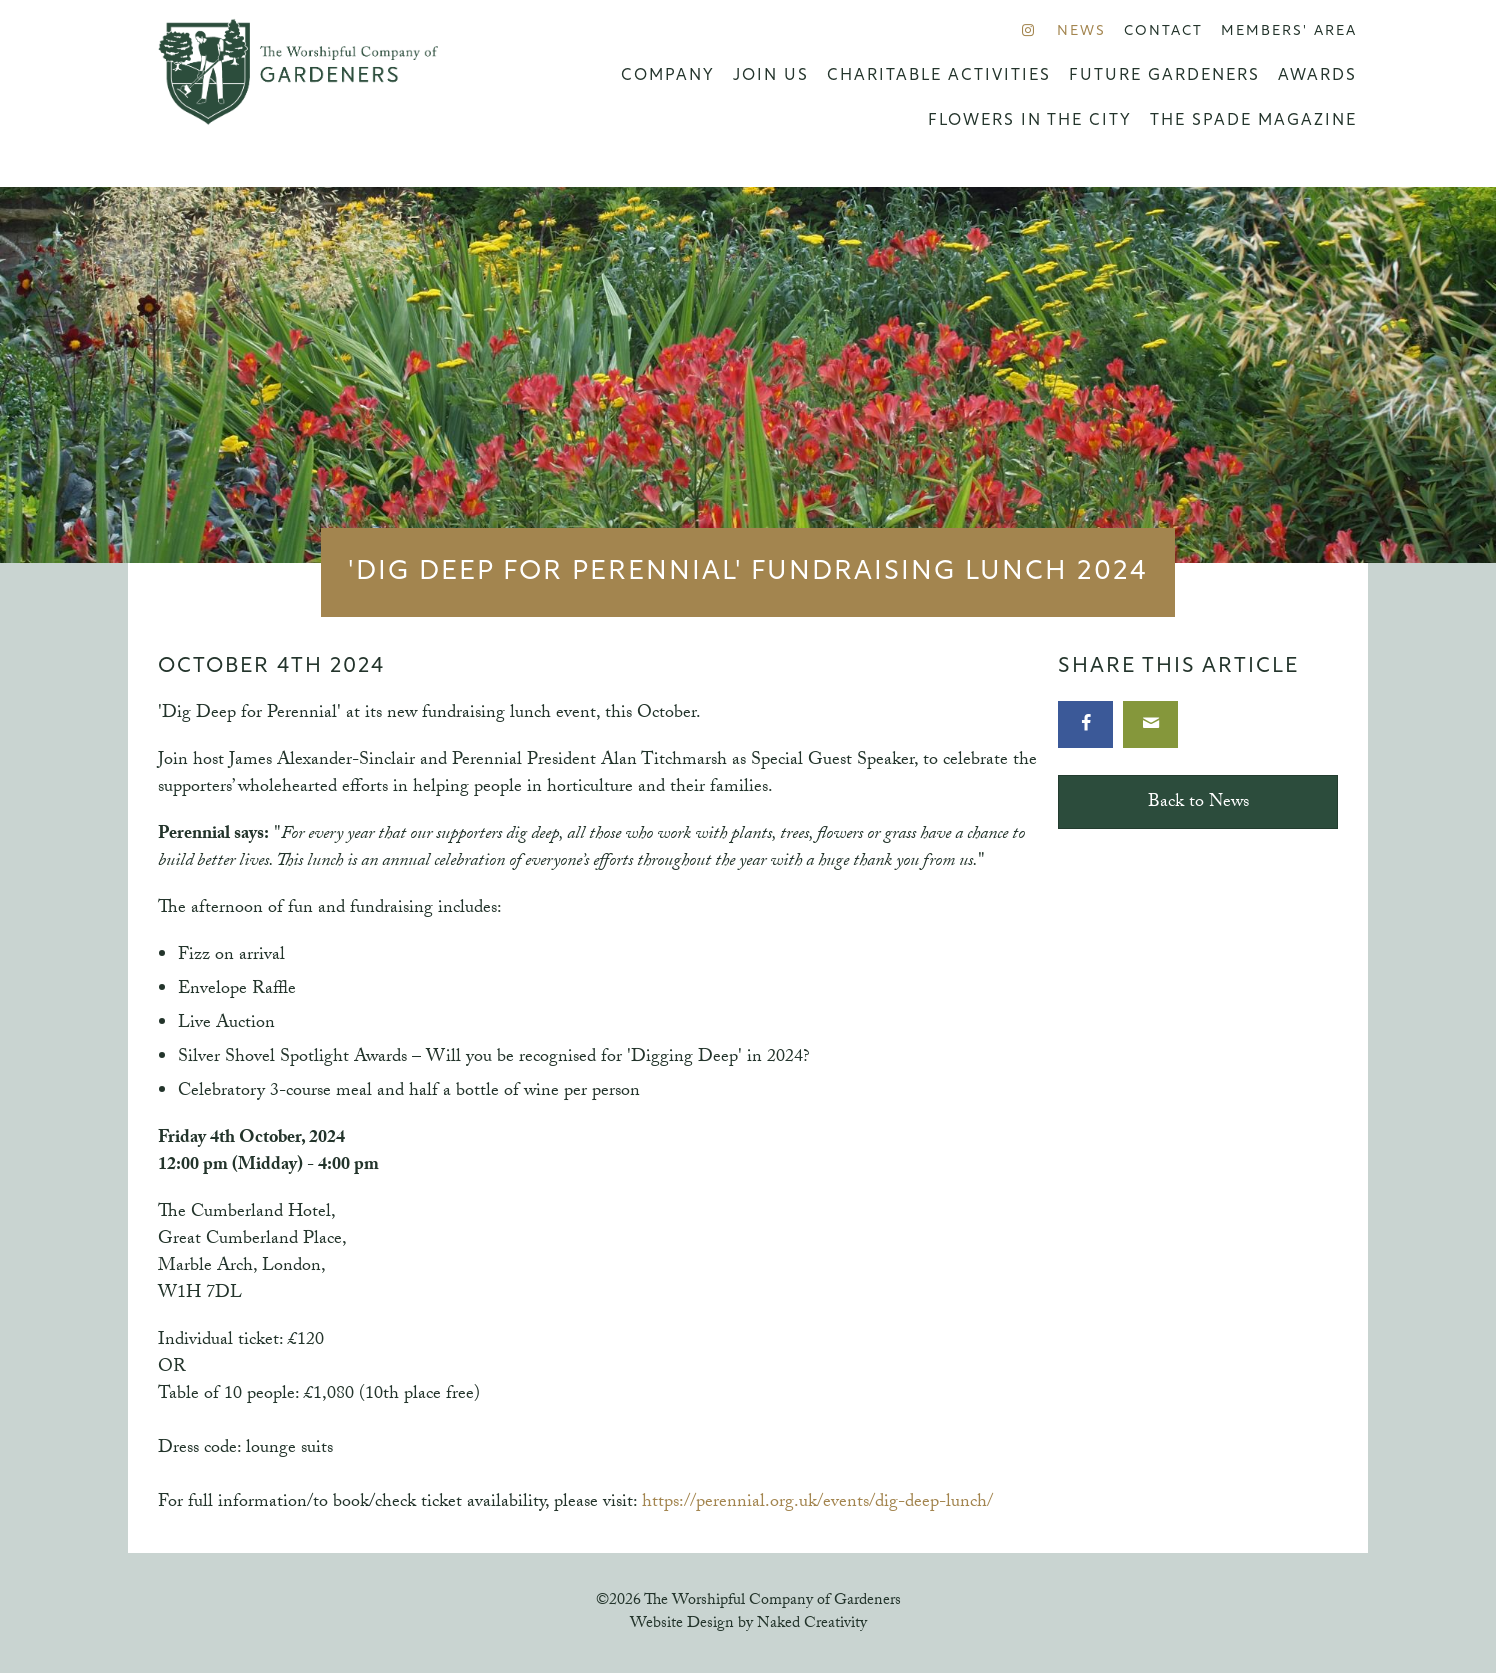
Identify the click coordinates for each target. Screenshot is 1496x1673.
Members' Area (1289, 31)
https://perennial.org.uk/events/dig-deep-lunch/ (817, 1503)
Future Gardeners (1164, 76)
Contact (1163, 31)
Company (668, 76)
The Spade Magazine (1253, 121)
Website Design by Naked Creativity (748, 1624)
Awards (1317, 76)
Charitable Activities (939, 76)
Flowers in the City (1030, 121)
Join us (771, 76)
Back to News (1198, 803)
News (1081, 31)
